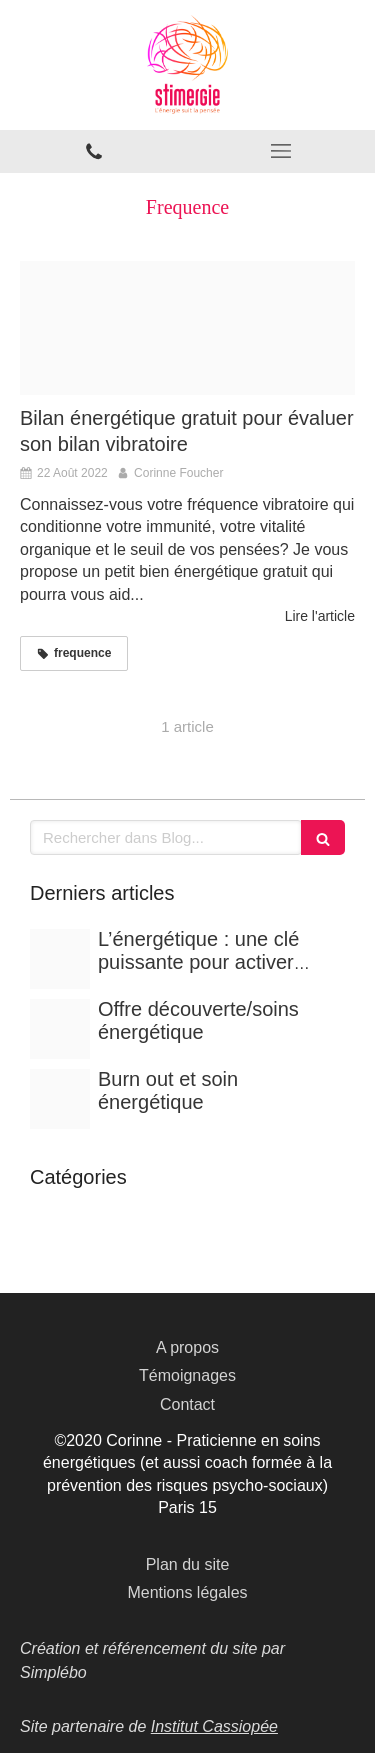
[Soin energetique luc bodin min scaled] (60, 1029)
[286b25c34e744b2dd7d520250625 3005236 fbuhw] (60, 959)
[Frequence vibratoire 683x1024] (187, 328)
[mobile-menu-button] (282, 151)
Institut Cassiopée (214, 1726)
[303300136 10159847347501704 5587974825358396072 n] (60, 1099)
